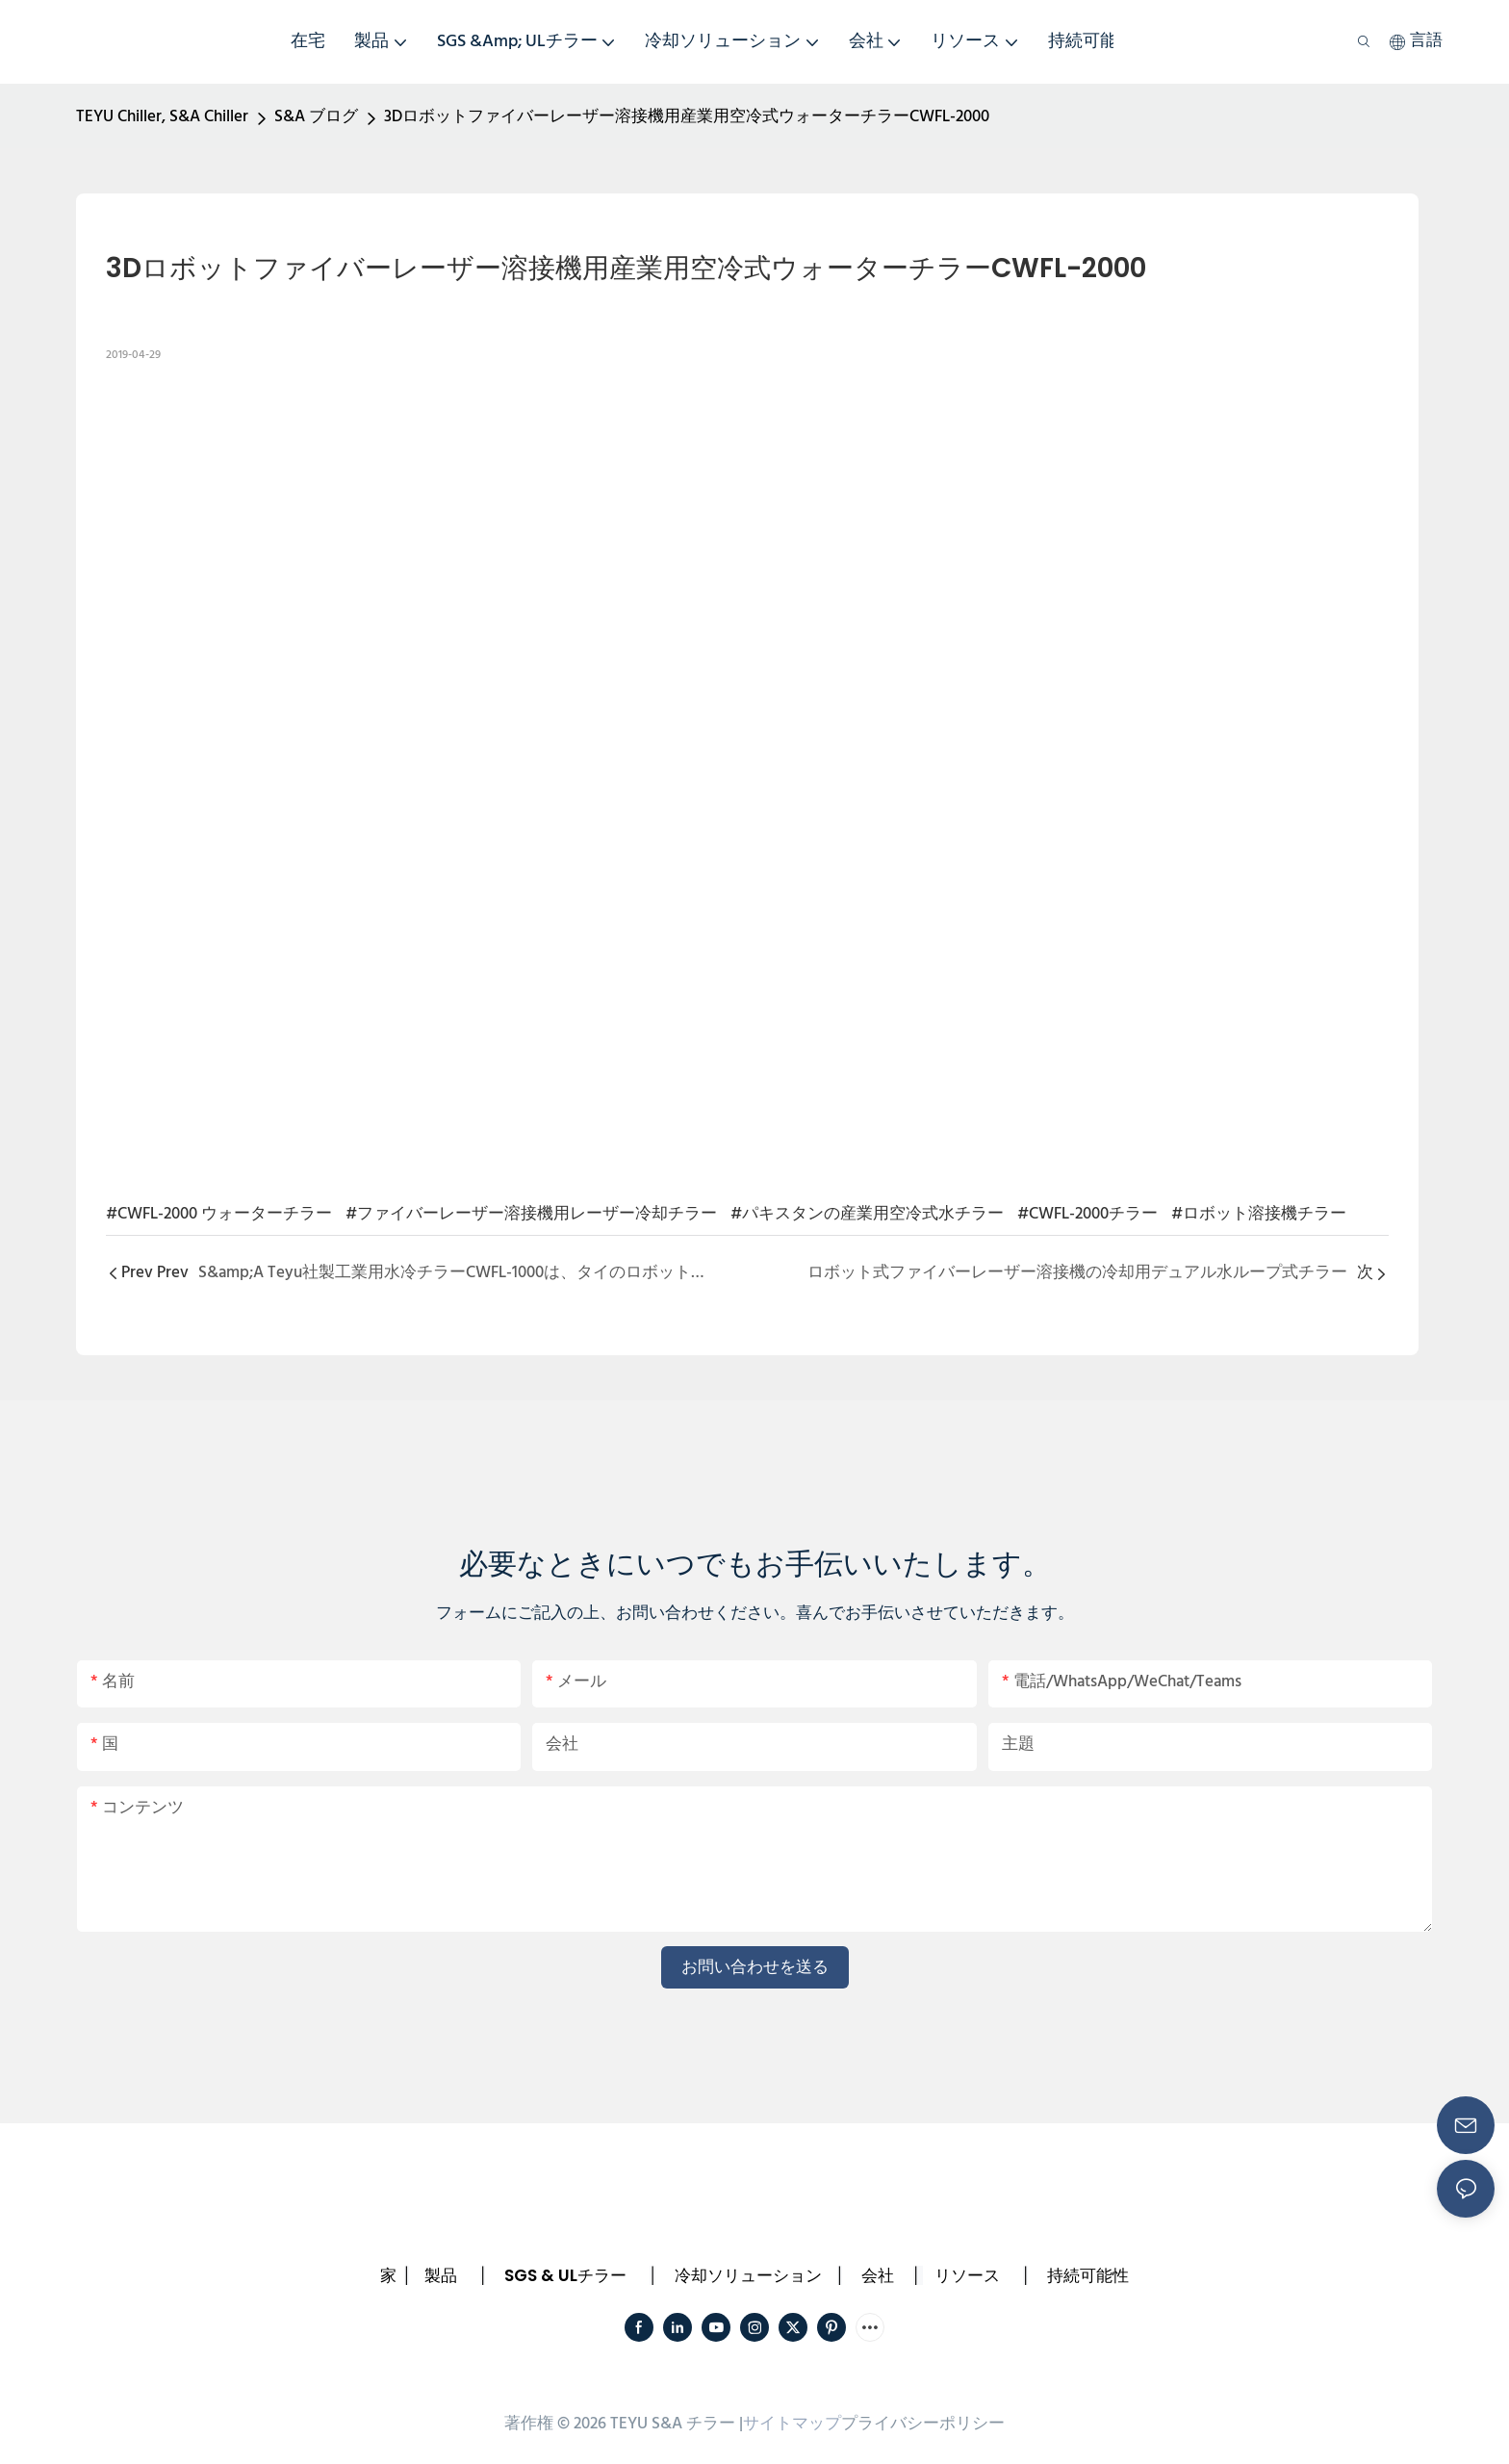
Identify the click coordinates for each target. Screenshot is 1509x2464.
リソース (967, 2275)
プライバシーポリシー (923, 2424)
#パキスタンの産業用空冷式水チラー (867, 1214)
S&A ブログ (316, 117)
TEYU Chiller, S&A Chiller (162, 117)
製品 (440, 2275)
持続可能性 (1088, 2275)
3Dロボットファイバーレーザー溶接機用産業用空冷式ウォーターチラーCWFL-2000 (686, 117)
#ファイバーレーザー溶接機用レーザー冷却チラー (531, 1214)
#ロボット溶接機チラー (1258, 1214)
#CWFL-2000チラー (1087, 1214)
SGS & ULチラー (565, 2275)
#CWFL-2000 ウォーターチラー (219, 1214)
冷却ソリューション (748, 2275)
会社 (877, 2275)
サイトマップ (792, 2424)
